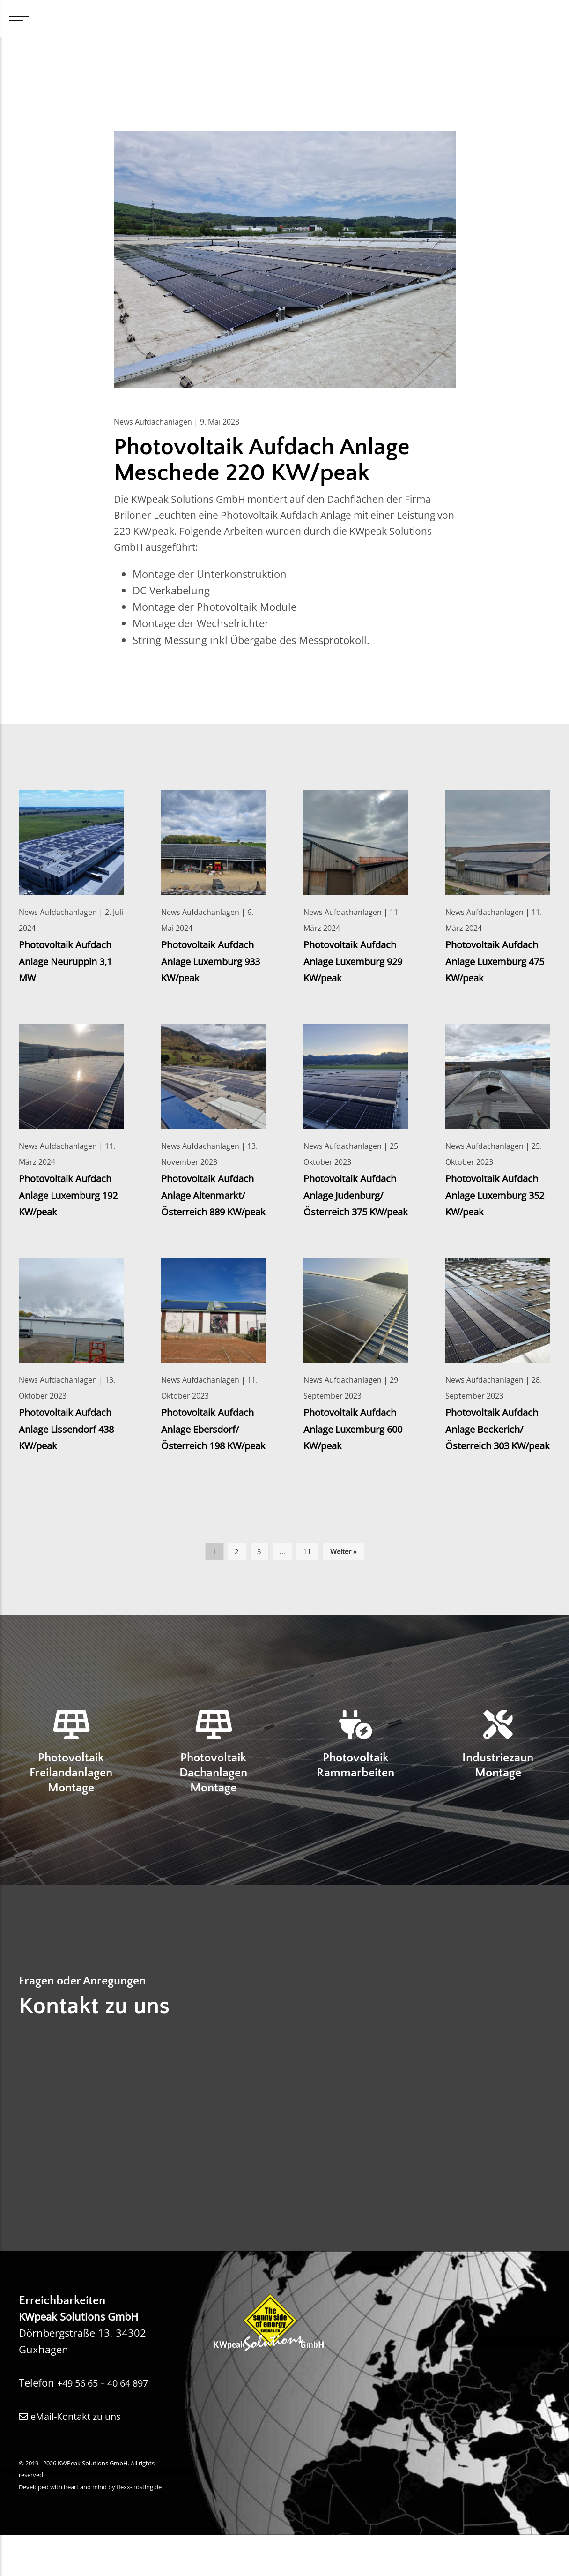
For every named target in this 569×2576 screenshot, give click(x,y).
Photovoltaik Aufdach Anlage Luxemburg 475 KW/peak (496, 964)
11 (307, 1588)
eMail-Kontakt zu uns (76, 2456)
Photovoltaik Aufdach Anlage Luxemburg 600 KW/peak (354, 1449)
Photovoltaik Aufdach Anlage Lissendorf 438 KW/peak (70, 1449)
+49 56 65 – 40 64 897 (110, 2423)
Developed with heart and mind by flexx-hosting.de (90, 2527)
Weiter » (343, 1588)
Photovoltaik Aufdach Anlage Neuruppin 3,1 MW (70, 964)
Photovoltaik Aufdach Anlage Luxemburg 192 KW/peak (70, 1198)
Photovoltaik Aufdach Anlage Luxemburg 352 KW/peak (496, 1198)
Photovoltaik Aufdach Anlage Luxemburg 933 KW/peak (212, 964)
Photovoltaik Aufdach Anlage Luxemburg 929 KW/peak (354, 964)
